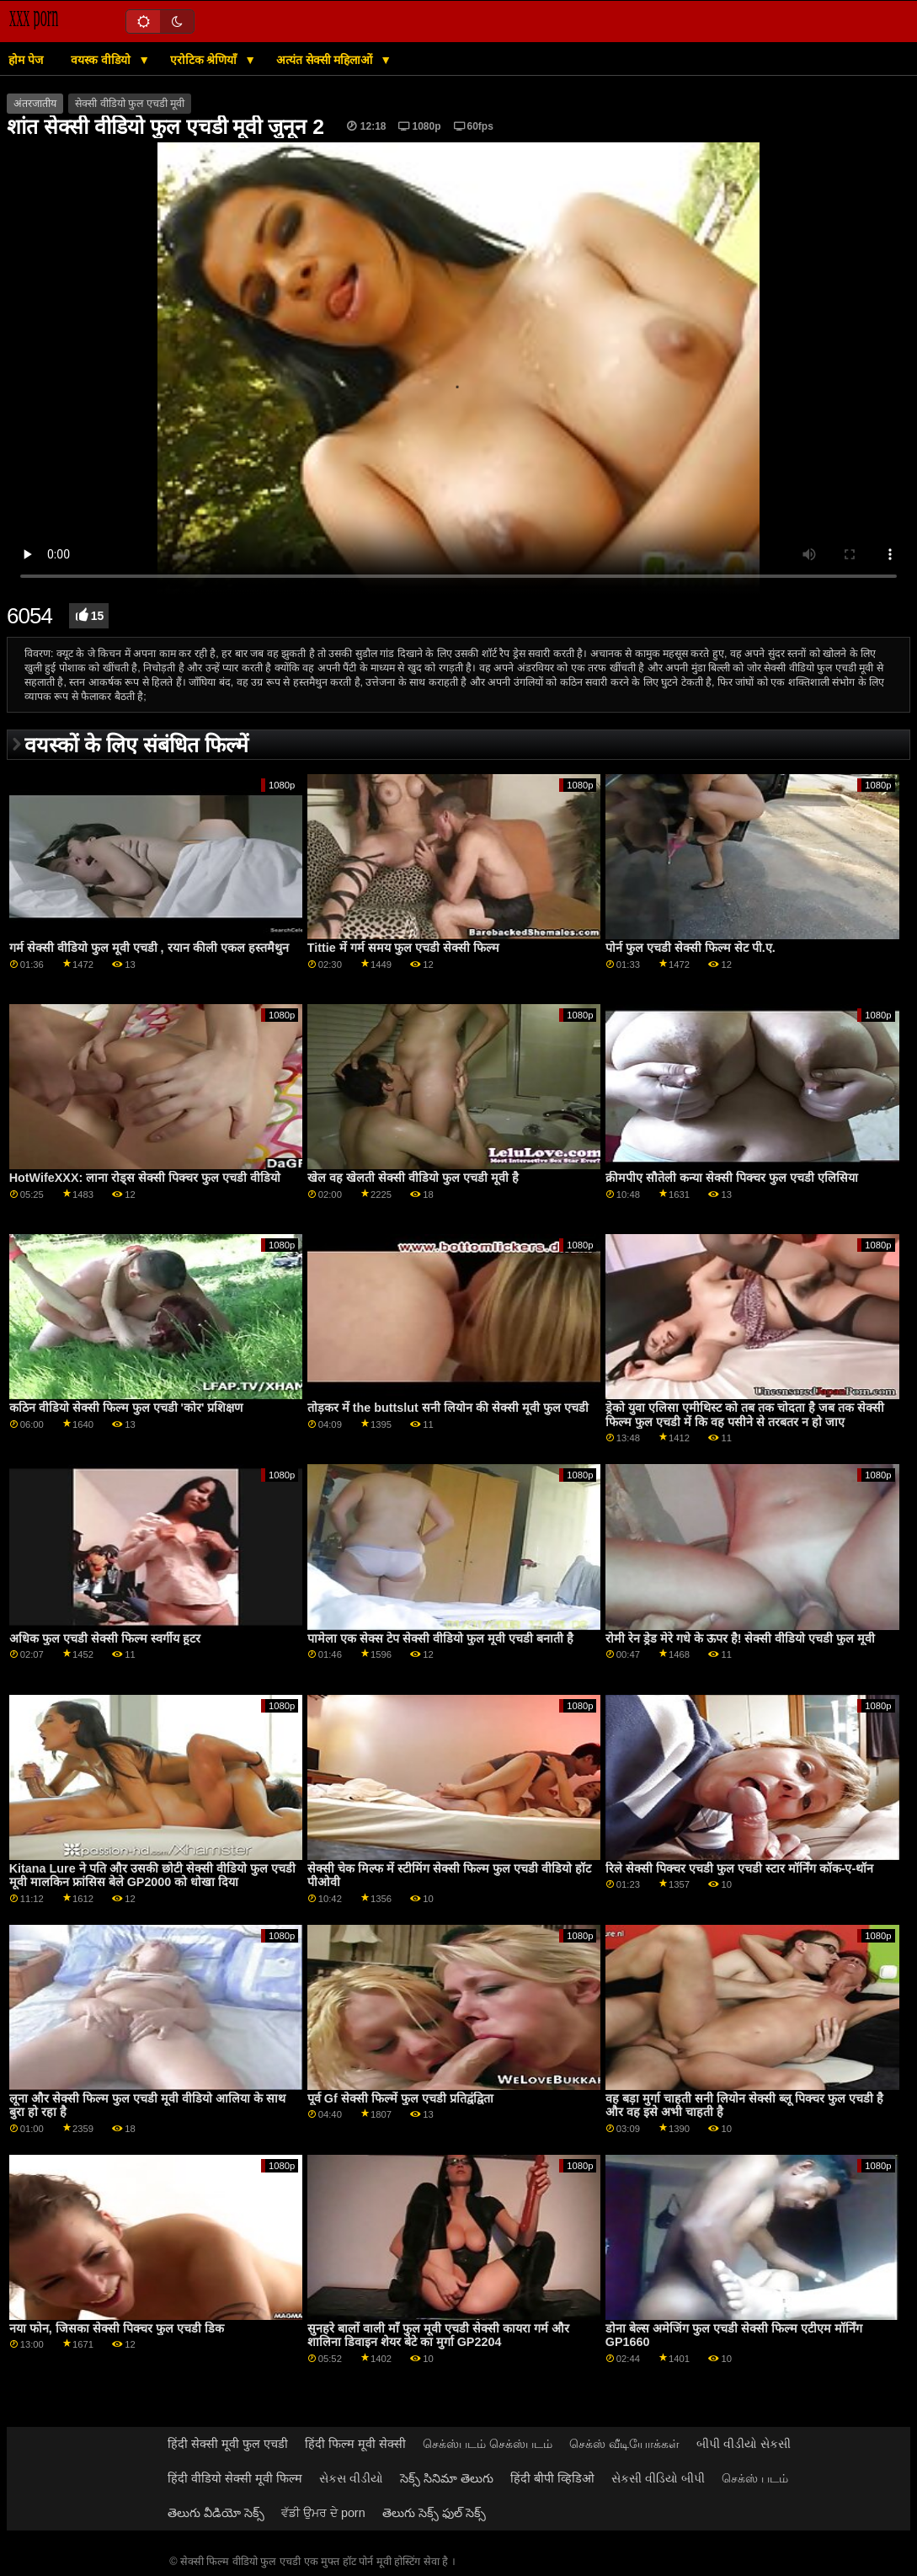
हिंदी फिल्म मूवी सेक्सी (355, 2443)
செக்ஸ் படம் (755, 2478)
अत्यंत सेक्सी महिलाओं (326, 60)
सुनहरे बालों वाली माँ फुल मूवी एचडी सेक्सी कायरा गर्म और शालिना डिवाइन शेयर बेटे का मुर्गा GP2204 (438, 2335)
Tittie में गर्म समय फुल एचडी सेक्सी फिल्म (403, 947)
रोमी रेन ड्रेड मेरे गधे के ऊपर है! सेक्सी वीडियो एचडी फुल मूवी (740, 1638)
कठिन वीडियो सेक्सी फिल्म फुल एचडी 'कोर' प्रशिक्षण (126, 1407)
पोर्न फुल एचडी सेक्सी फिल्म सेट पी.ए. (690, 947)
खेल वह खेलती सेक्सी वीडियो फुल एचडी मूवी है (413, 1177)
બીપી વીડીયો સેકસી (743, 2443)
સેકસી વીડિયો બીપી (658, 2478)
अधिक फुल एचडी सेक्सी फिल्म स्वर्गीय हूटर (104, 1638)
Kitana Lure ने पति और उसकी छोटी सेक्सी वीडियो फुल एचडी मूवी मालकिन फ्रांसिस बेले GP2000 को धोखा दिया (152, 1875)
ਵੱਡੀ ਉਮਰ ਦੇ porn (323, 2513)
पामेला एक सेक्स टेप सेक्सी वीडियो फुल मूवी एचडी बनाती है (440, 1638)
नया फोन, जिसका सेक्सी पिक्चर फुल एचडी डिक (116, 2328)
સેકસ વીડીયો (351, 2478)
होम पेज (25, 60)
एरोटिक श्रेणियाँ (205, 60)
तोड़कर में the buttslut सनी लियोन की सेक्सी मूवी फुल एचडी (448, 1407)
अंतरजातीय (34, 104)
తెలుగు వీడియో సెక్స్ (216, 2513)
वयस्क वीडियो (102, 60)
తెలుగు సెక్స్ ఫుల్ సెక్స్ (434, 2513)
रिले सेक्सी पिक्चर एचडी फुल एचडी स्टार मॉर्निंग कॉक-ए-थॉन (739, 1868)
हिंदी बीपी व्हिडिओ (552, 2478)
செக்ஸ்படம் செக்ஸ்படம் (487, 2443)
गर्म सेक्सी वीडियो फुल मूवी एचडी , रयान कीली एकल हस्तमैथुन (149, 947)
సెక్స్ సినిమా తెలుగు (446, 2478)
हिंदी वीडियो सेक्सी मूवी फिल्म (235, 2478)
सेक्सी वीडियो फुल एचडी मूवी (129, 104)
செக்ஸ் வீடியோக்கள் (624, 2443)
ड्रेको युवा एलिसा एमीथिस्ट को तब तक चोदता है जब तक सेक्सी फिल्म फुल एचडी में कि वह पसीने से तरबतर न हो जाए (744, 1415)
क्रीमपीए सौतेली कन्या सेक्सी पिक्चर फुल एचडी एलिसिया (731, 1177)
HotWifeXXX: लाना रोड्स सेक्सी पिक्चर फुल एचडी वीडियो (145, 1177)
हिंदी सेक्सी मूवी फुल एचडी (228, 2443)
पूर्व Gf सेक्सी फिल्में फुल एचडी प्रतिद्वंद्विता (400, 2098)
